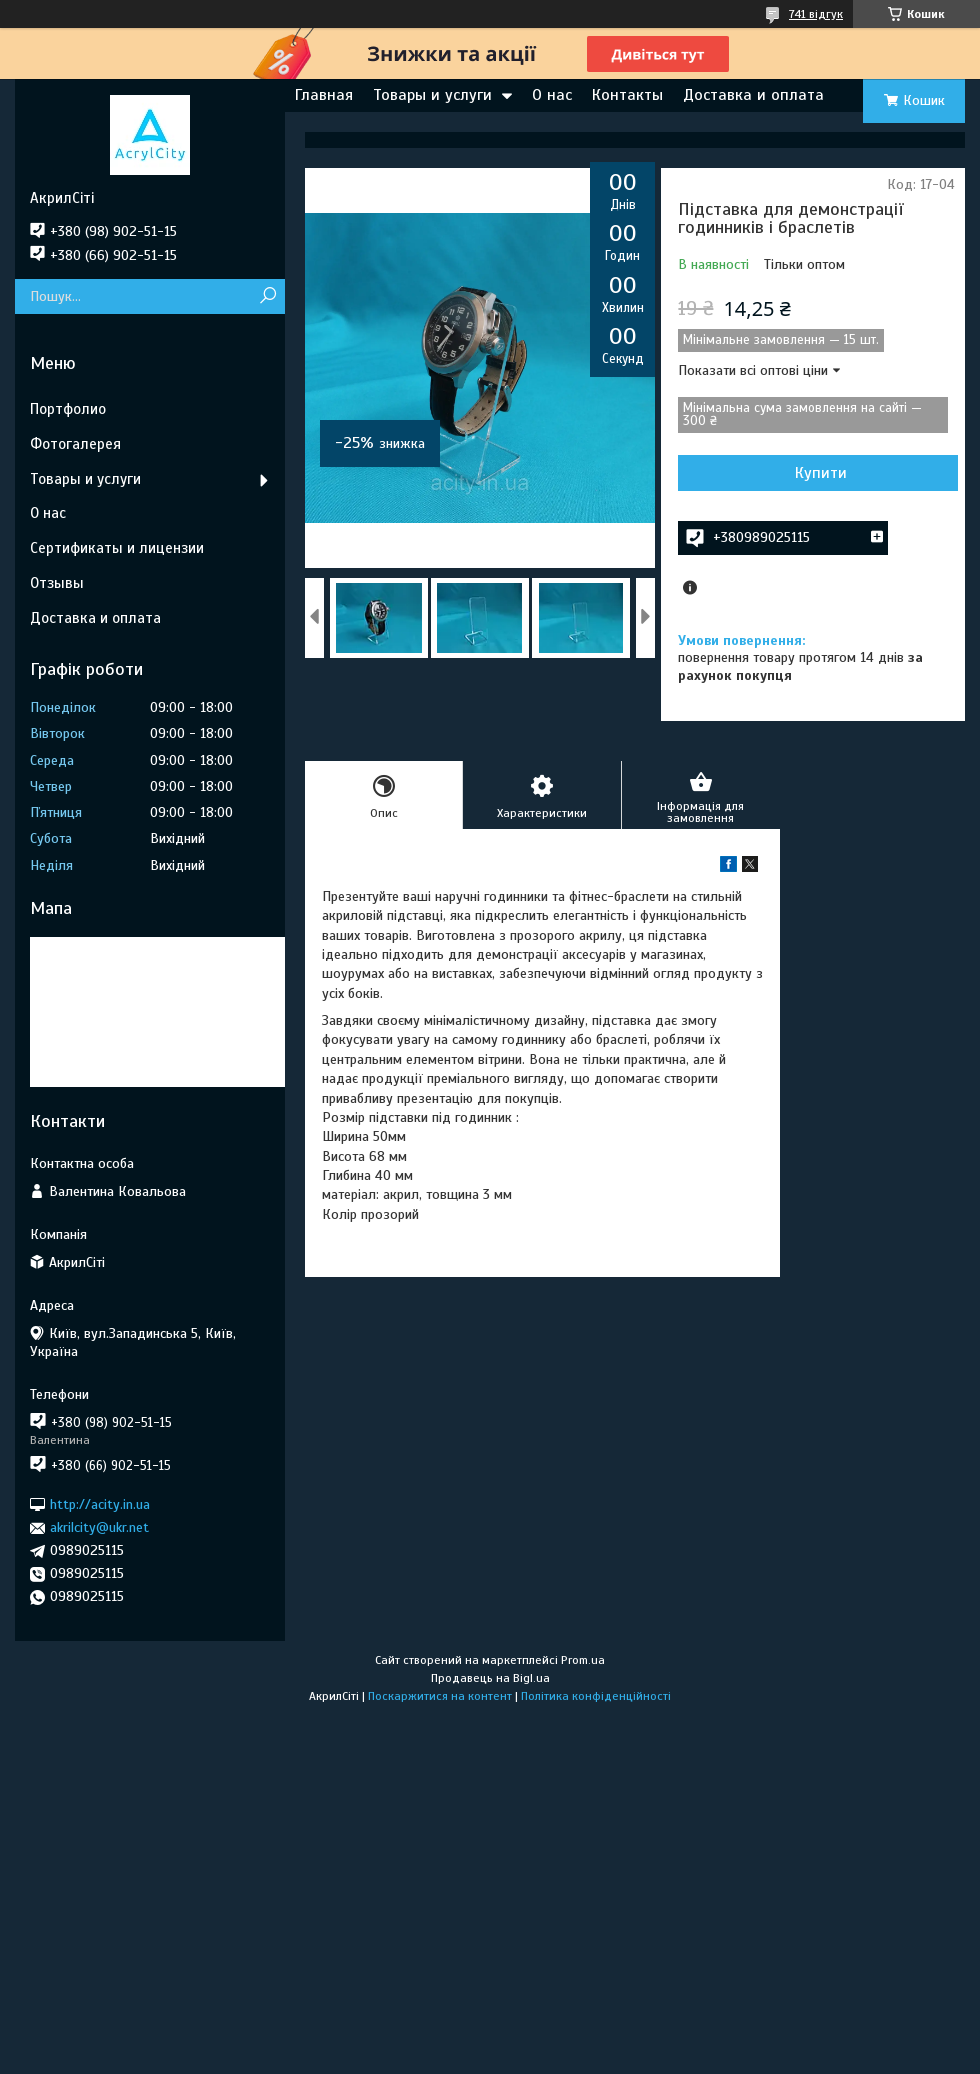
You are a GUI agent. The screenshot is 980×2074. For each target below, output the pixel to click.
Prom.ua (583, 1660)
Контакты (627, 95)
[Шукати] (267, 296)
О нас (552, 95)
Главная (324, 95)
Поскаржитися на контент (440, 1696)
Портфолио (68, 409)
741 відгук (816, 14)
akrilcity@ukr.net (99, 1527)
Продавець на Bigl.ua (490, 1678)
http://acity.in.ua (100, 1504)
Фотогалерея (75, 444)
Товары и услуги (432, 95)
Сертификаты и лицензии (117, 548)
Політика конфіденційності (596, 1696)
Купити (821, 473)
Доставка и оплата (753, 95)
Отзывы (57, 583)
